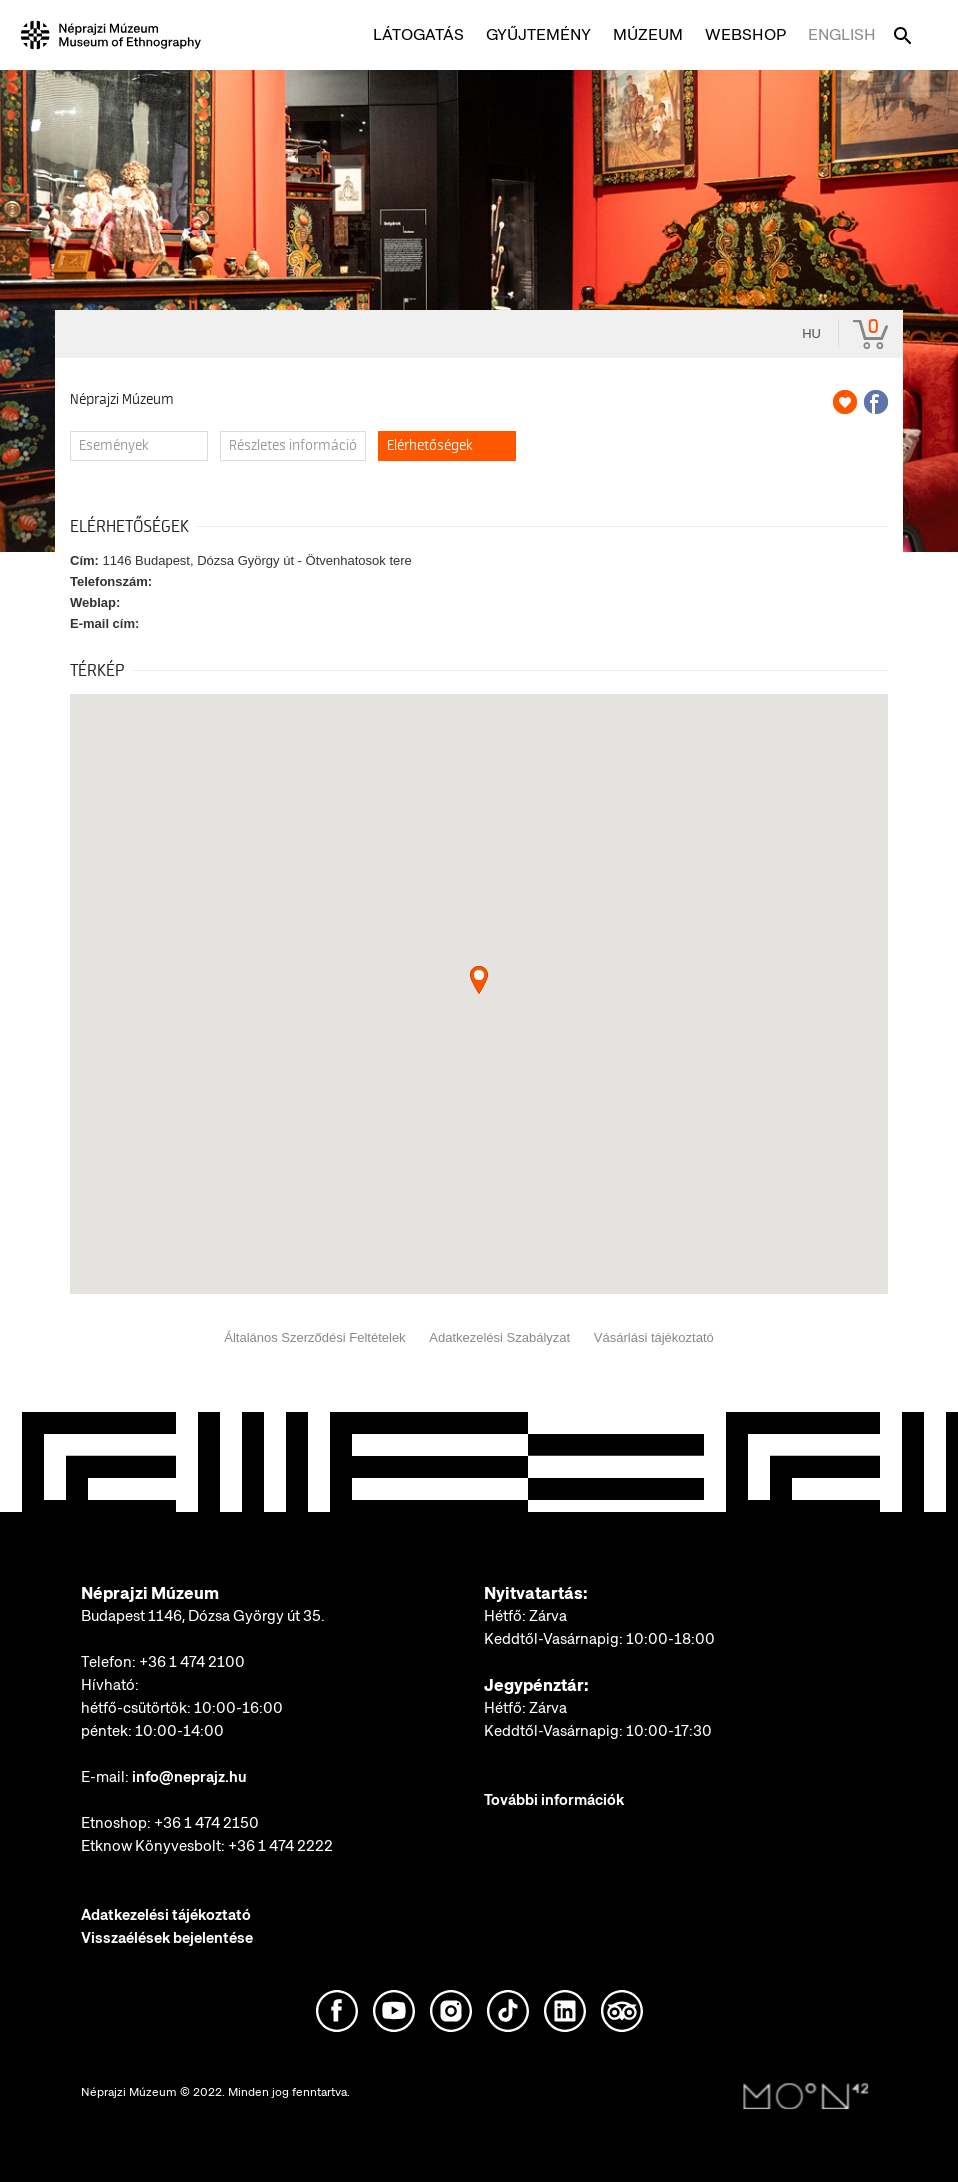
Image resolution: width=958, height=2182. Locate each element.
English (842, 34)
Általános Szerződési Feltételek (314, 1337)
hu (811, 333)
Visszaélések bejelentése (167, 1938)
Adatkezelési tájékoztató (166, 1915)
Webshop (745, 34)
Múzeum (648, 34)
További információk (554, 1800)
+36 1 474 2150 (206, 1823)
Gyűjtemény (538, 34)
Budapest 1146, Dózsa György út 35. (203, 1616)
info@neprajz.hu (189, 1777)
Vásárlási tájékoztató (654, 1337)
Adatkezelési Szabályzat (499, 1337)
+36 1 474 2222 (280, 1846)
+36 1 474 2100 (192, 1662)
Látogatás (418, 34)
